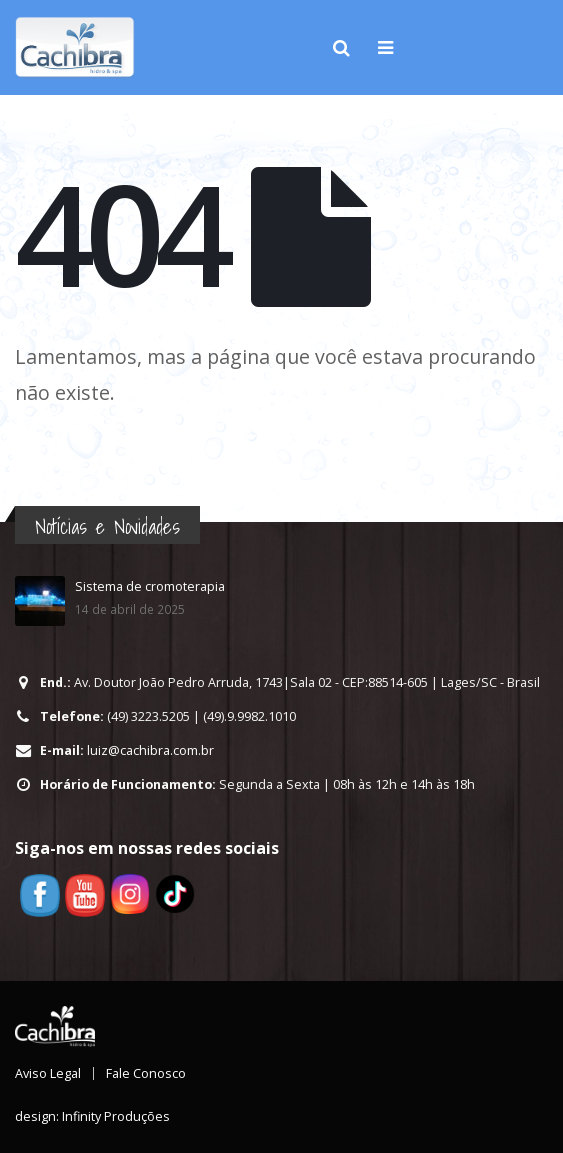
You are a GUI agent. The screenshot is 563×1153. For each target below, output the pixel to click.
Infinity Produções (116, 1116)
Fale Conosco (146, 1073)
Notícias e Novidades (107, 526)
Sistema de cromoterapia (150, 586)
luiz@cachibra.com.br (150, 750)
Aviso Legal (48, 1073)
